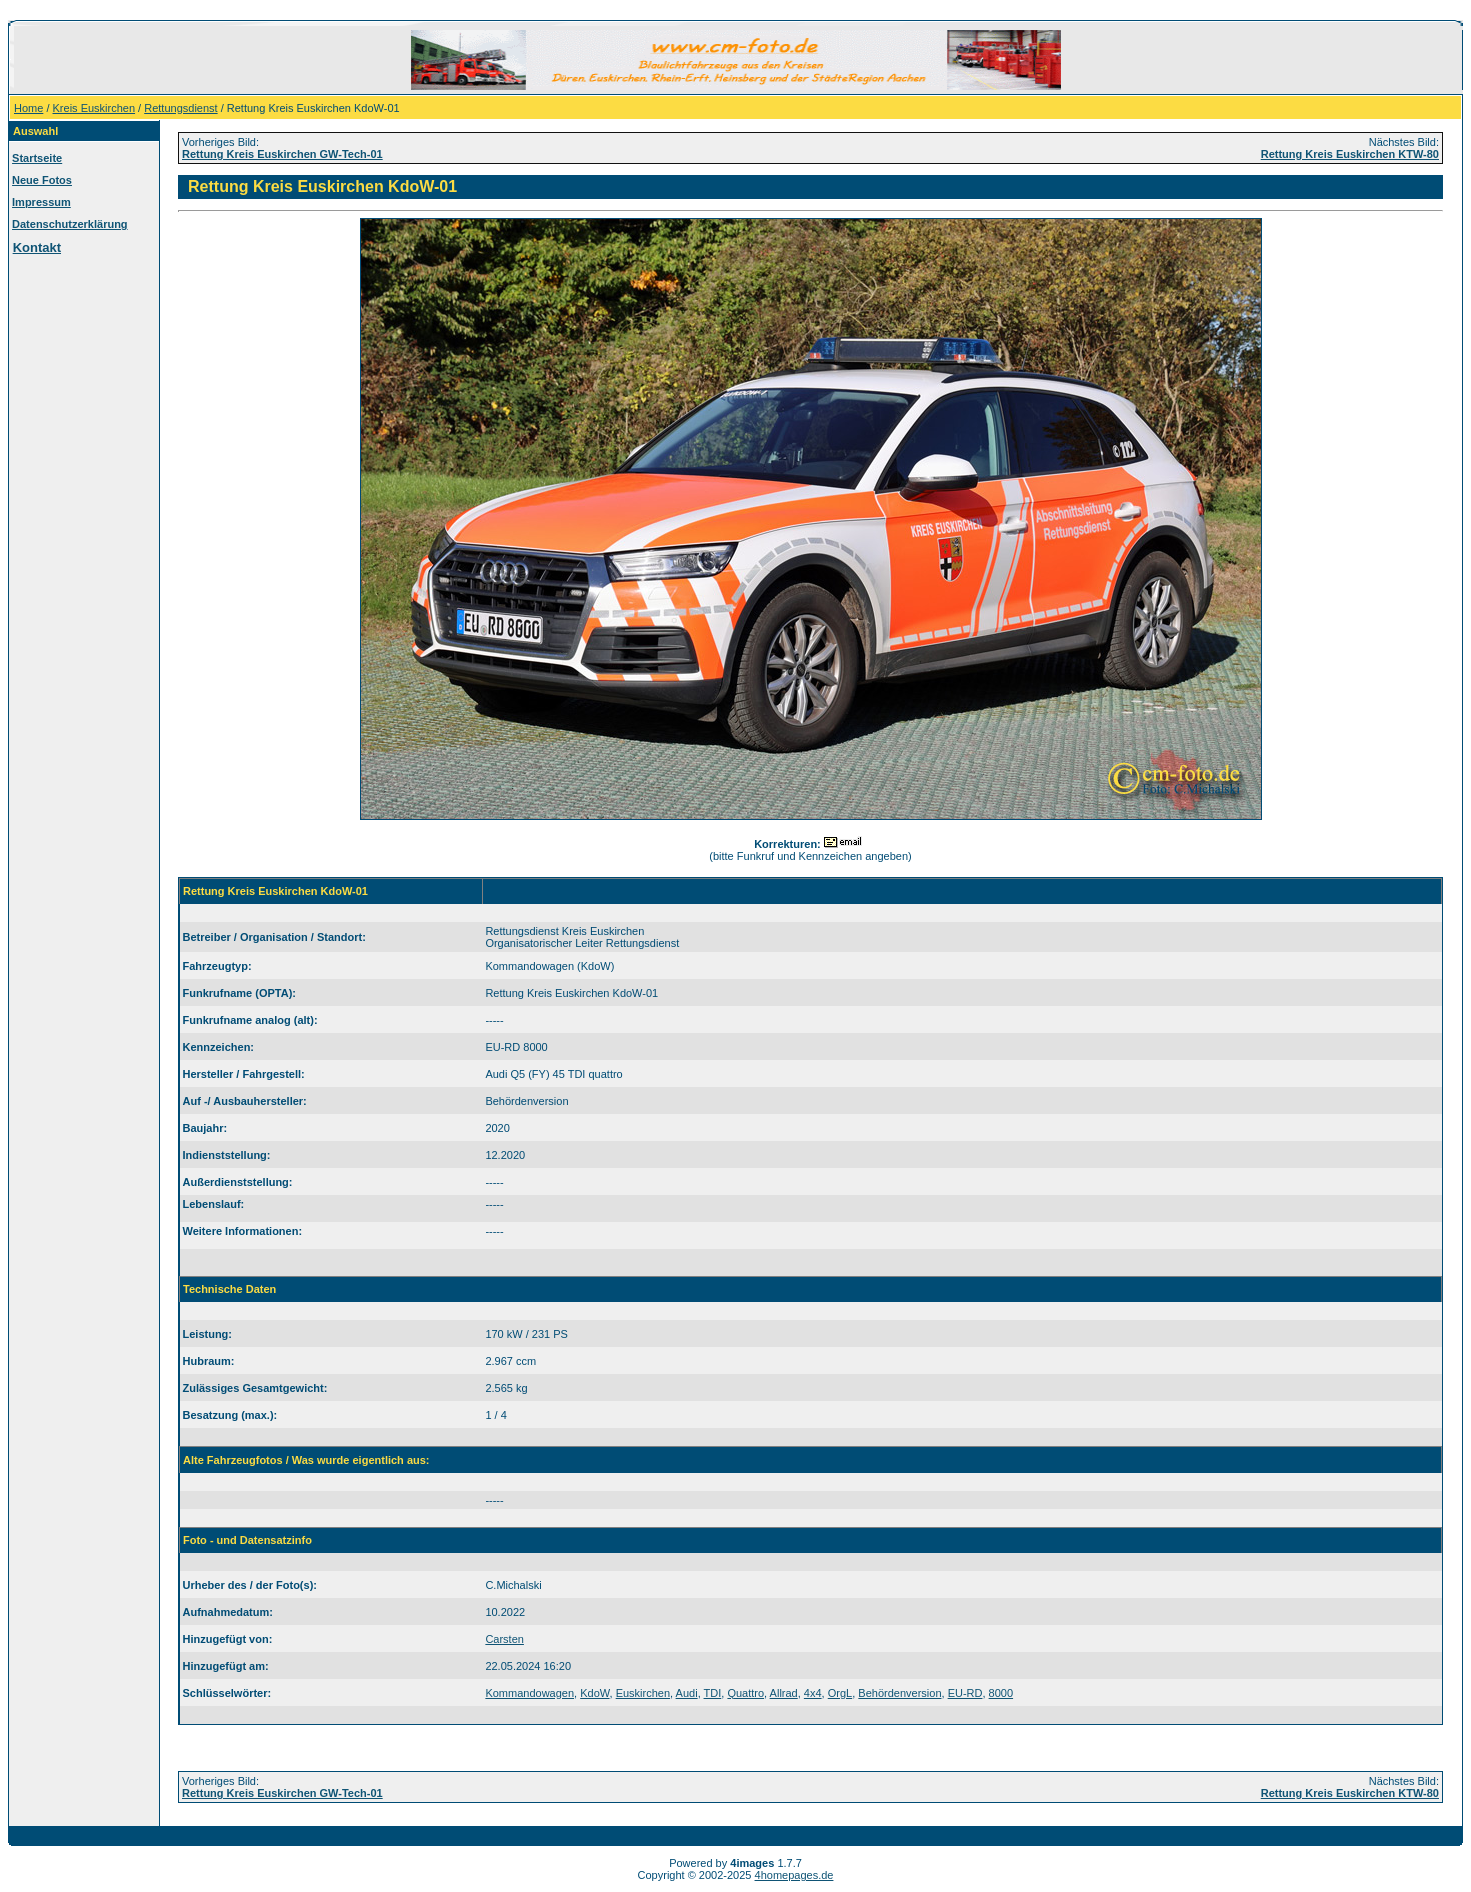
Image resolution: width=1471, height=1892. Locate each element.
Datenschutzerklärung (70, 224)
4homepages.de (794, 1875)
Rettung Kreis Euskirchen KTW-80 (1350, 154)
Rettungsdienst (180, 108)
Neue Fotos (42, 180)
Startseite (37, 158)
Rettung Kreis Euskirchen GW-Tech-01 (282, 154)
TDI (713, 1693)
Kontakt (37, 247)
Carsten (504, 1639)
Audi (687, 1693)
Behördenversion (899, 1693)
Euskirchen (643, 1693)
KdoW (594, 1693)
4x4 (813, 1693)
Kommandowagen (529, 1693)
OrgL (840, 1693)
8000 (1001, 1693)
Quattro (745, 1693)
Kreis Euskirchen (94, 108)
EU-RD (965, 1693)
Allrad (784, 1693)
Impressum (41, 202)
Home (28, 108)
